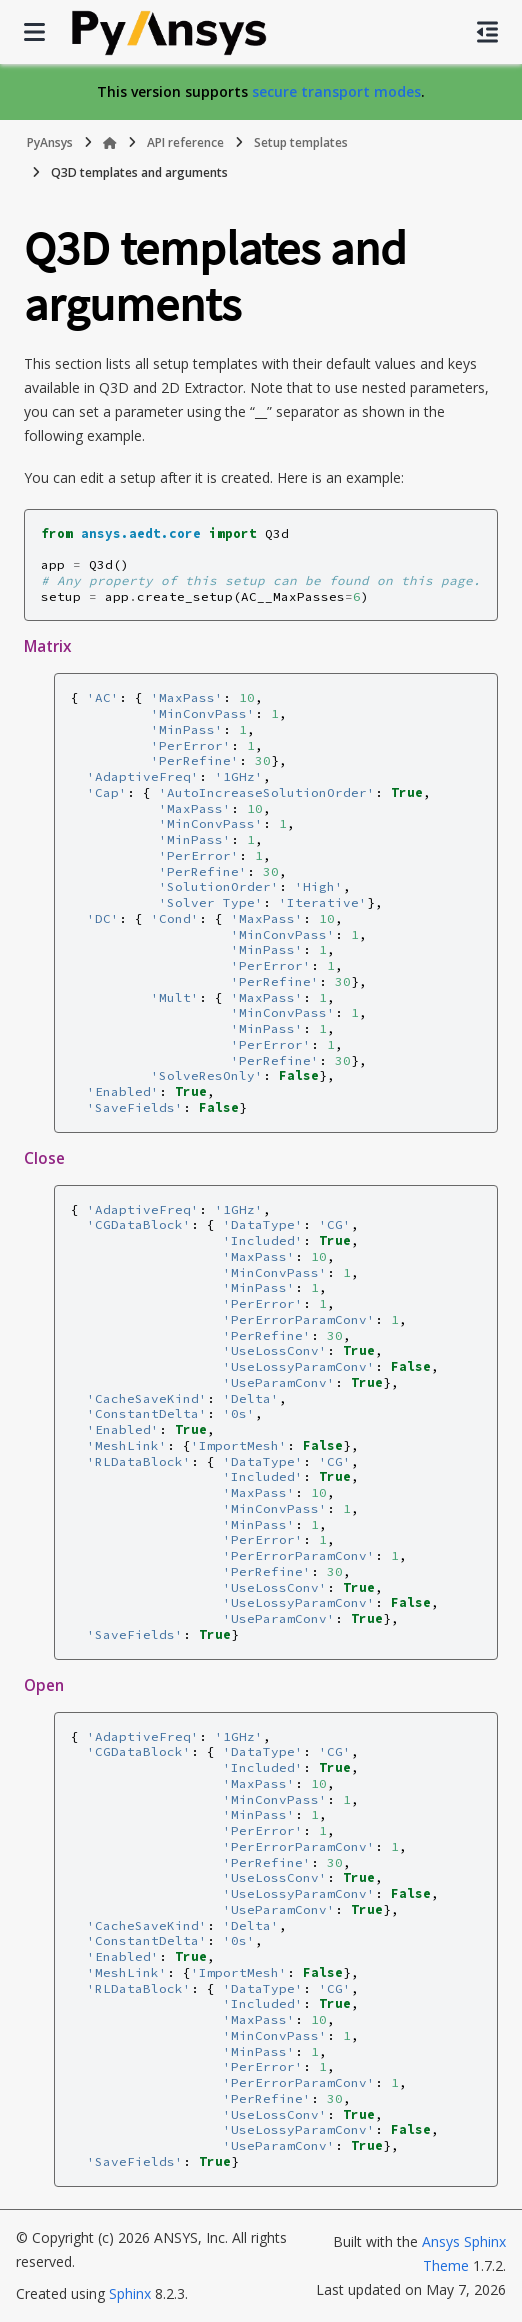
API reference (185, 142)
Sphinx (130, 2293)
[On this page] (487, 32)
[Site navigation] (34, 32)
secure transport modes (336, 91)
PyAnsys (50, 142)
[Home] (110, 143)
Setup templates (301, 142)
